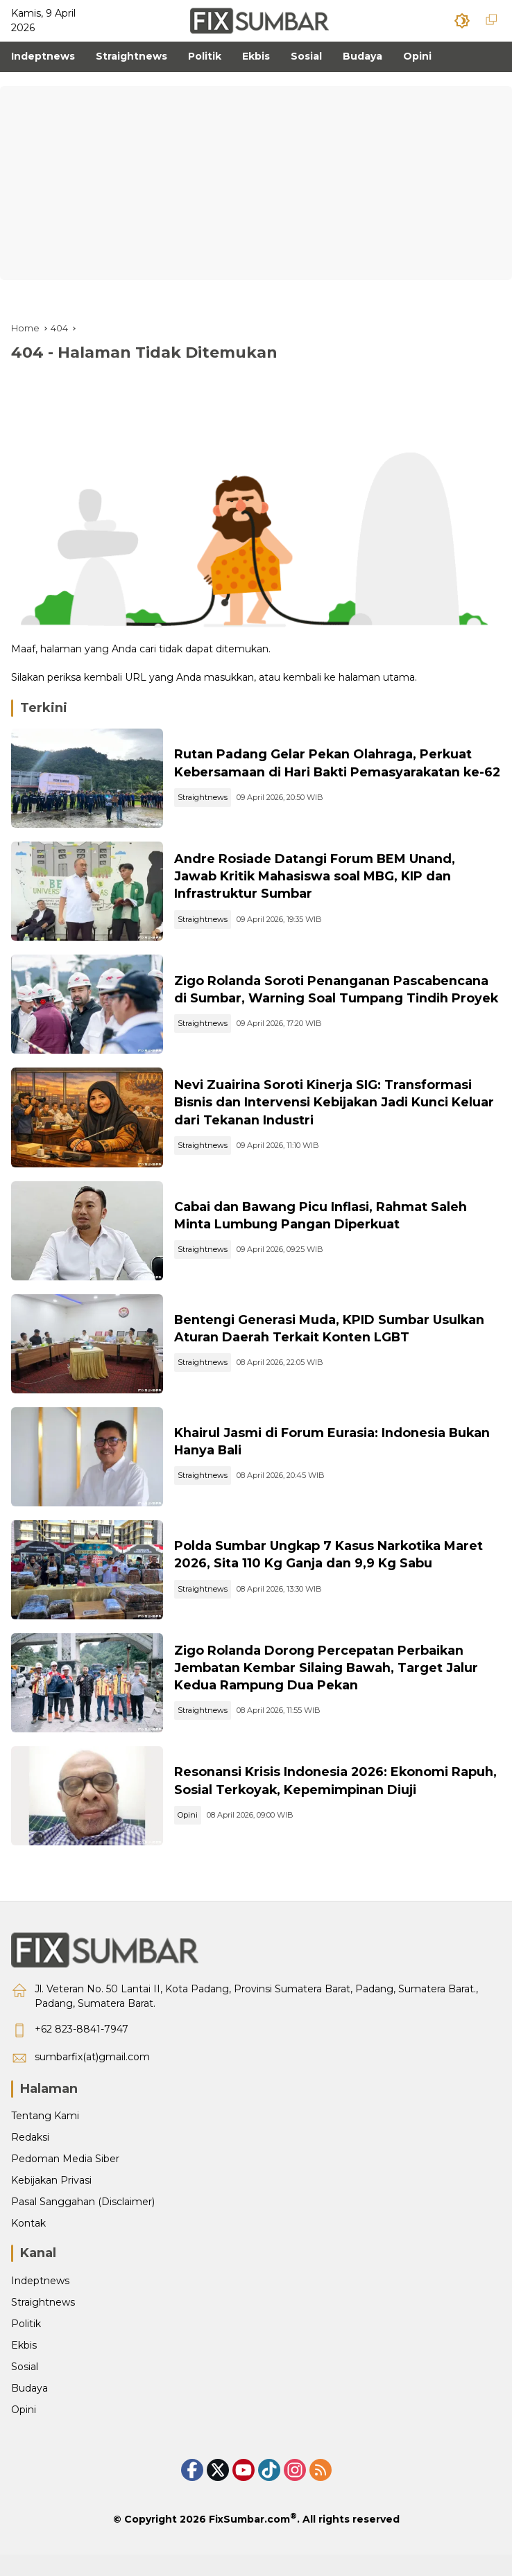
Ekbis (24, 2366)
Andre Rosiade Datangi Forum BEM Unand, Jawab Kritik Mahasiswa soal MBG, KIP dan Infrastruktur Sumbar (319, 880)
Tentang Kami (45, 2137)
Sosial (24, 2388)
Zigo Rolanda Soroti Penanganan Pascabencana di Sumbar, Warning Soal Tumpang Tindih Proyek (335, 995)
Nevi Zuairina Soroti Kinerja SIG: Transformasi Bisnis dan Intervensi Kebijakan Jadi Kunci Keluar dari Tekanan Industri (329, 1110)
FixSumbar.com (249, 2540)
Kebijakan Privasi (51, 2201)
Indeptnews (40, 2302)
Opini (191, 1835)
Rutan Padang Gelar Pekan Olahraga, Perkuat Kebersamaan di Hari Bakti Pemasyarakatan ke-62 (335, 764)
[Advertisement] (256, 183)
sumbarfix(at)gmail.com (92, 2078)
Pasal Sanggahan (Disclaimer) (83, 2223)
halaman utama (377, 677)
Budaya (29, 2409)
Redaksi (30, 2158)
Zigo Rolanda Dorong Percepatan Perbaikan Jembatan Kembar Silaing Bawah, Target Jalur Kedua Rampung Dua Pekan (331, 1686)
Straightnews (206, 807)
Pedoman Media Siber (65, 2180)
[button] (462, 20)
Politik (26, 2345)
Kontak (28, 2244)
